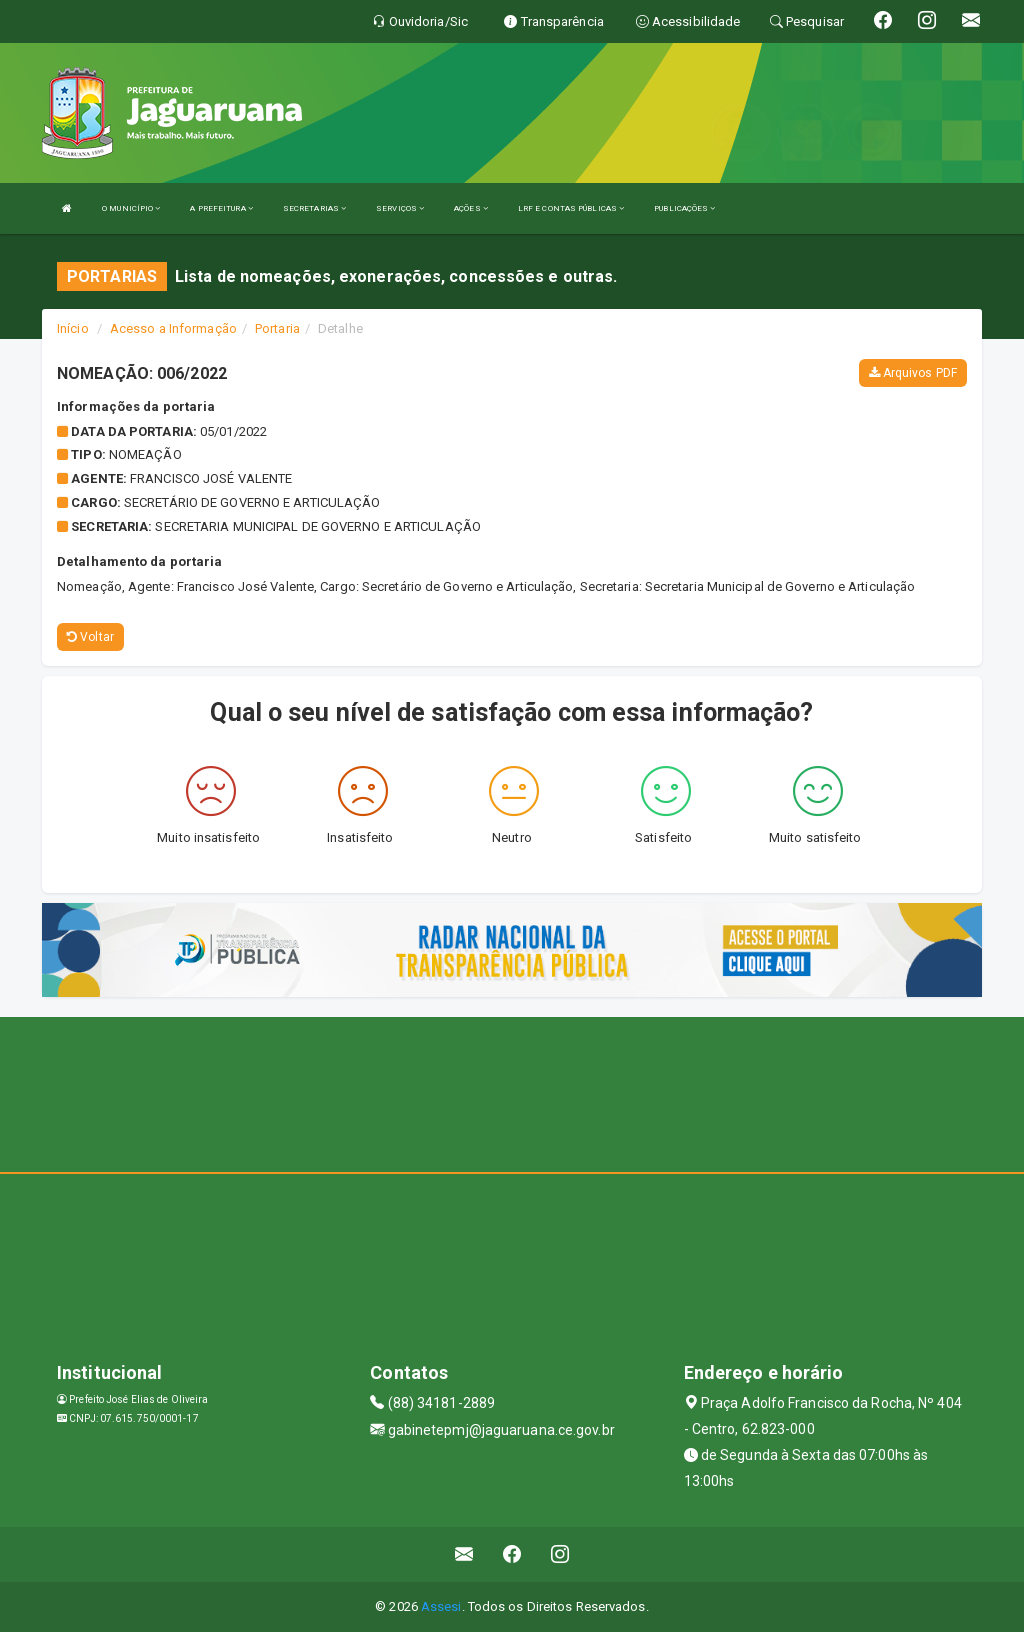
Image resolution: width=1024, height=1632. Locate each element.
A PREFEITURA (221, 208)
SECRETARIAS (314, 208)
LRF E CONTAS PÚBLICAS (571, 208)
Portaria (277, 328)
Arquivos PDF (913, 373)
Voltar (90, 637)
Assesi (441, 1606)
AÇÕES (471, 208)
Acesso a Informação (173, 328)
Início (73, 328)
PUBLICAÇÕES (684, 208)
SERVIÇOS (400, 208)
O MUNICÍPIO (131, 208)
